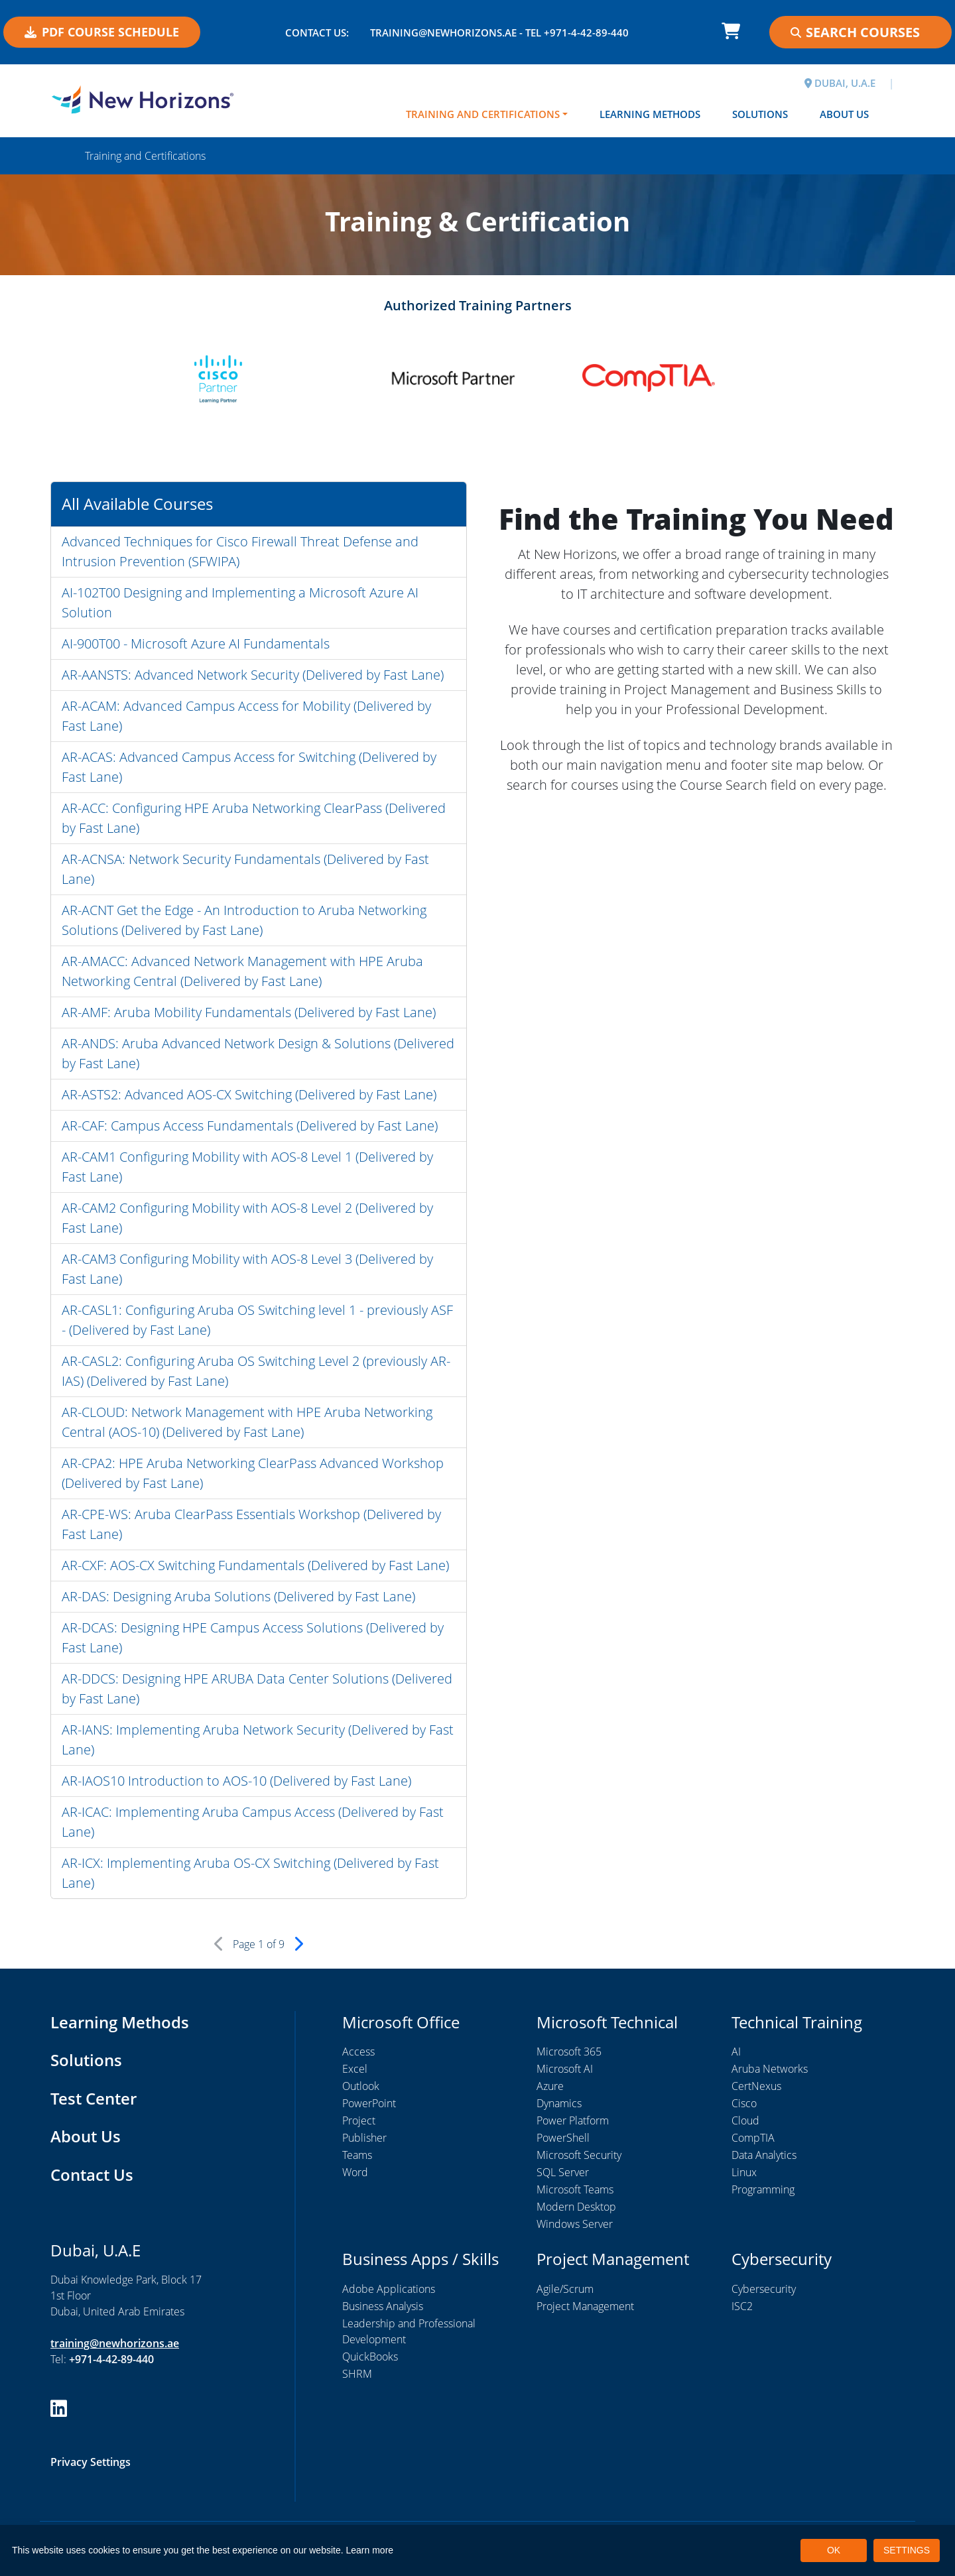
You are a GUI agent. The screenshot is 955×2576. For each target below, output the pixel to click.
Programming (763, 2189)
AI (736, 2051)
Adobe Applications (388, 2289)
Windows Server (575, 2224)
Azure (550, 2086)
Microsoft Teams (575, 2189)
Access (358, 2051)
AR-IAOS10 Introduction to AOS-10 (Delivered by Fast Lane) (236, 1781)
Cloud (745, 2120)
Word (355, 2172)
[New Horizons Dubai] (142, 99)
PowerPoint (369, 2103)
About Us (844, 114)
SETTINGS (906, 2550)
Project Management (585, 2306)
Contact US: (317, 32)
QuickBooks (370, 2356)
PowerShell (563, 2137)
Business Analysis (382, 2306)
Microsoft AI (565, 2068)
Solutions (760, 114)
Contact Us (91, 2174)
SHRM (357, 2373)
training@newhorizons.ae (114, 2343)
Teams (357, 2155)
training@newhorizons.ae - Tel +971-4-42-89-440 (499, 32)
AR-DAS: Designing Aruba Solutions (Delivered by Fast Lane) (238, 1596)
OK (833, 2550)
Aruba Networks (770, 2068)
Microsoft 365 (569, 2051)
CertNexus (756, 2086)
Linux (744, 2172)
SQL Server (563, 2172)
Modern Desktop (576, 2206)
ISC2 (742, 2306)
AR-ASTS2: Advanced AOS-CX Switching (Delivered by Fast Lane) (249, 1094)
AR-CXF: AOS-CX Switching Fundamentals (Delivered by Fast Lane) (255, 1565)
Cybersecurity (764, 2289)
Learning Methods (650, 114)
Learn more (370, 2550)
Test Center (93, 2098)
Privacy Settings (90, 2462)
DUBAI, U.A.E (839, 83)
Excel (354, 2068)
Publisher (364, 2137)
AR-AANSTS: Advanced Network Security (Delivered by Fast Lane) (253, 675)
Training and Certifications (483, 114)
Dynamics (559, 2103)
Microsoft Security (579, 2155)
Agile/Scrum (565, 2289)
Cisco (744, 2103)
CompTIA (753, 2137)
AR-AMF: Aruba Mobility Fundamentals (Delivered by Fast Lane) (249, 1012)
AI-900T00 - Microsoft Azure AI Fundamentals (196, 643)
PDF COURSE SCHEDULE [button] (102, 32)
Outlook (360, 2086)
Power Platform (573, 2120)
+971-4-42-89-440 (111, 2359)
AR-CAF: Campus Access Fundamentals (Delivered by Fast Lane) (250, 1126)
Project (358, 2120)
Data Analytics (764, 2155)
